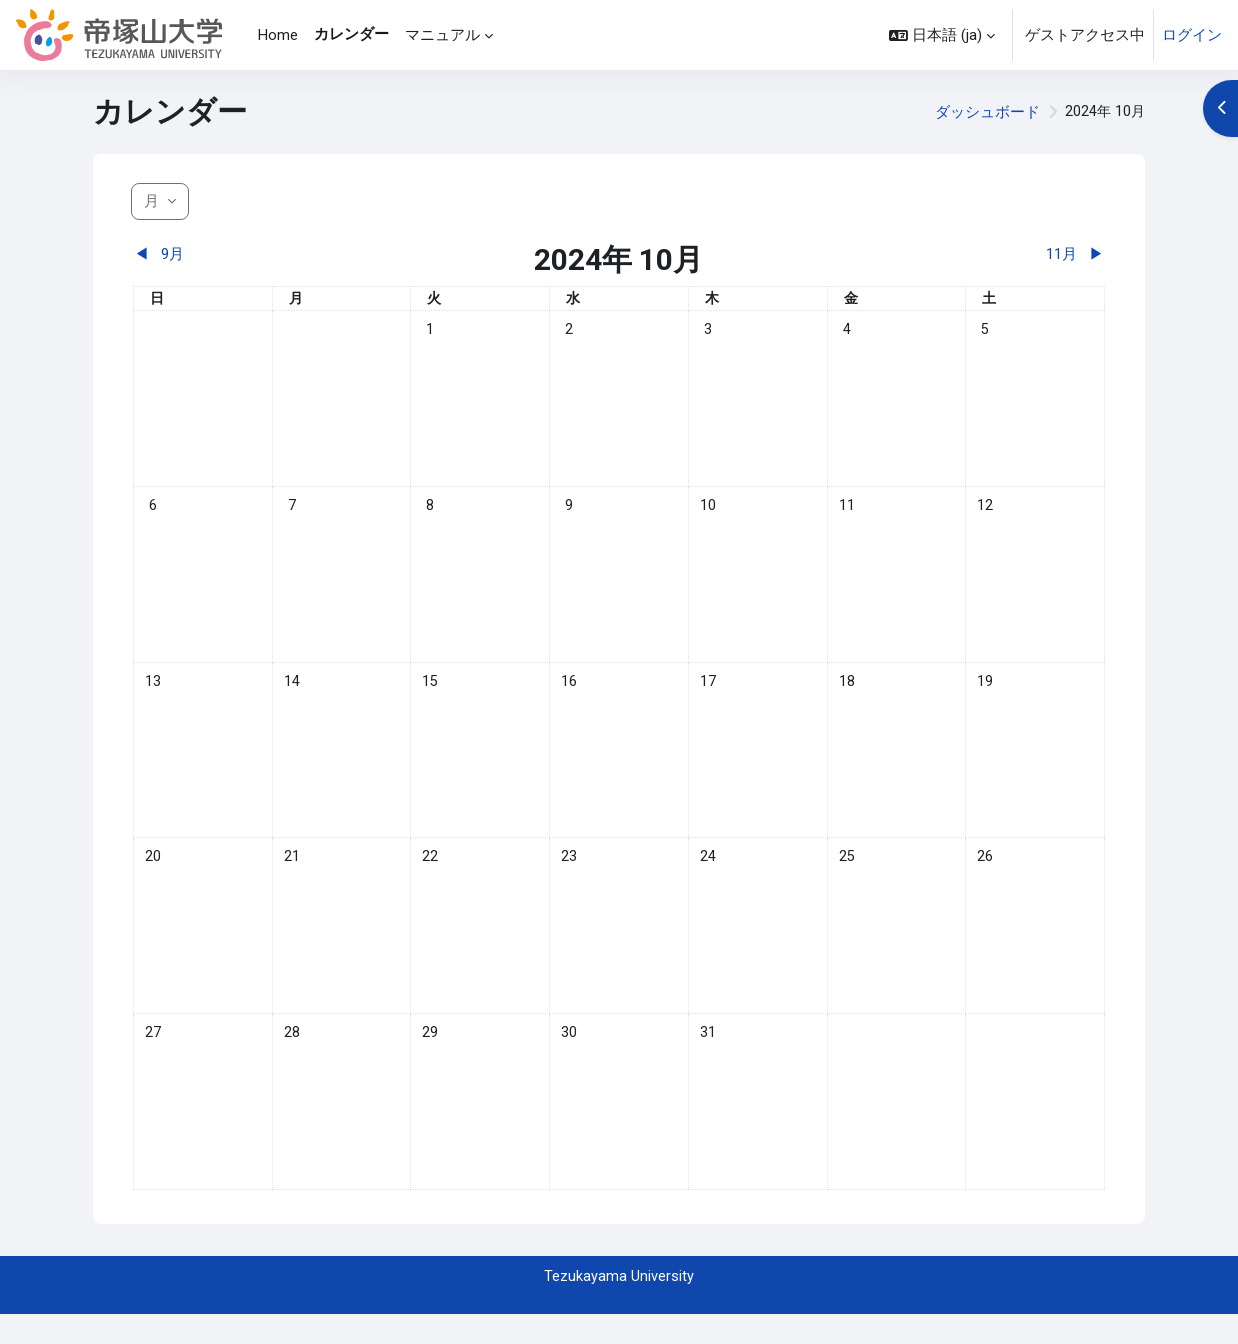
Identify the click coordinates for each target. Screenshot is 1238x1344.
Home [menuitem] (278, 35)
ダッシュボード (985, 112)
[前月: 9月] (254, 254)
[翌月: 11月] (983, 254)
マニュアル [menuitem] (442, 35)
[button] (942, 35)
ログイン (1192, 35)
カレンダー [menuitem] (351, 34)
